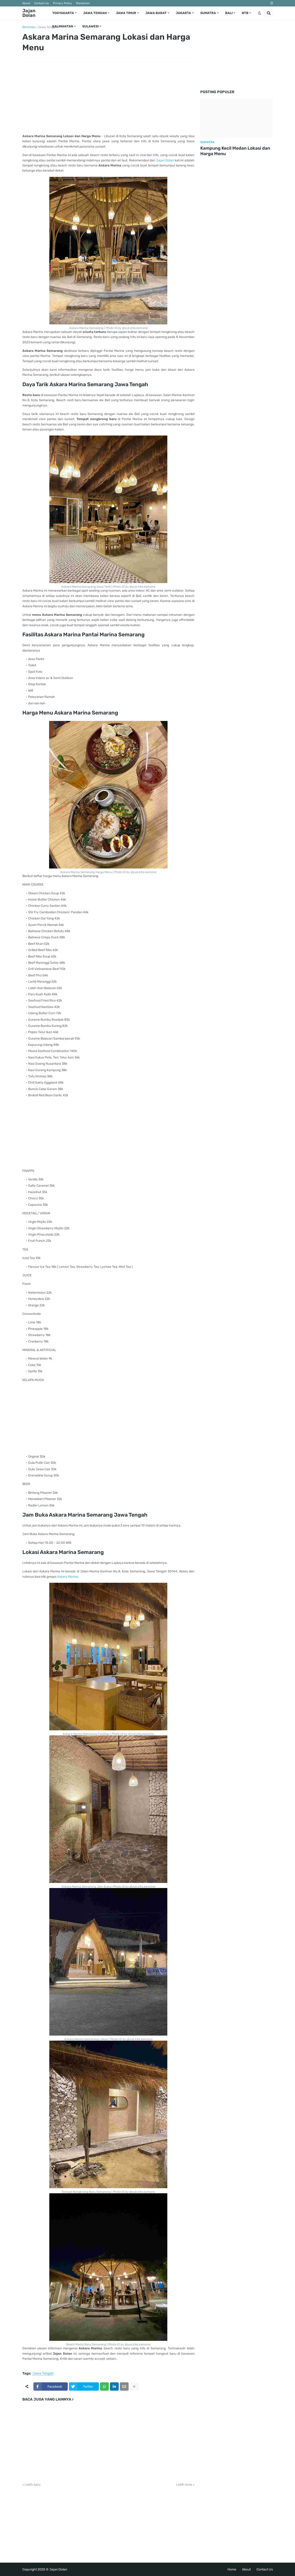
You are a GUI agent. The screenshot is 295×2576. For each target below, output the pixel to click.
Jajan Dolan (28, 13)
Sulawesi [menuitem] (90, 26)
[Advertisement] (108, 95)
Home (231, 2569)
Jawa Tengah (48, 27)
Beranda (28, 27)
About (26, 3)
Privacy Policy (62, 3)
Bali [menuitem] (229, 13)
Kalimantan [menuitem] (62, 26)
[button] (259, 13)
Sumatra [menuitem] (208, 13)
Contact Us (41, 3)
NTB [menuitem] (245, 13)
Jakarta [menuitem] (183, 13)
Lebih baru (32, 2484)
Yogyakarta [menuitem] (63, 13)
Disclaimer (83, 3)
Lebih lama (184, 2484)
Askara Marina (67, 1577)
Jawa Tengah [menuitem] (95, 13)
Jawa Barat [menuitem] (156, 13)
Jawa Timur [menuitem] (126, 13)
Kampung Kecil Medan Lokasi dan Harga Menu (235, 151)
